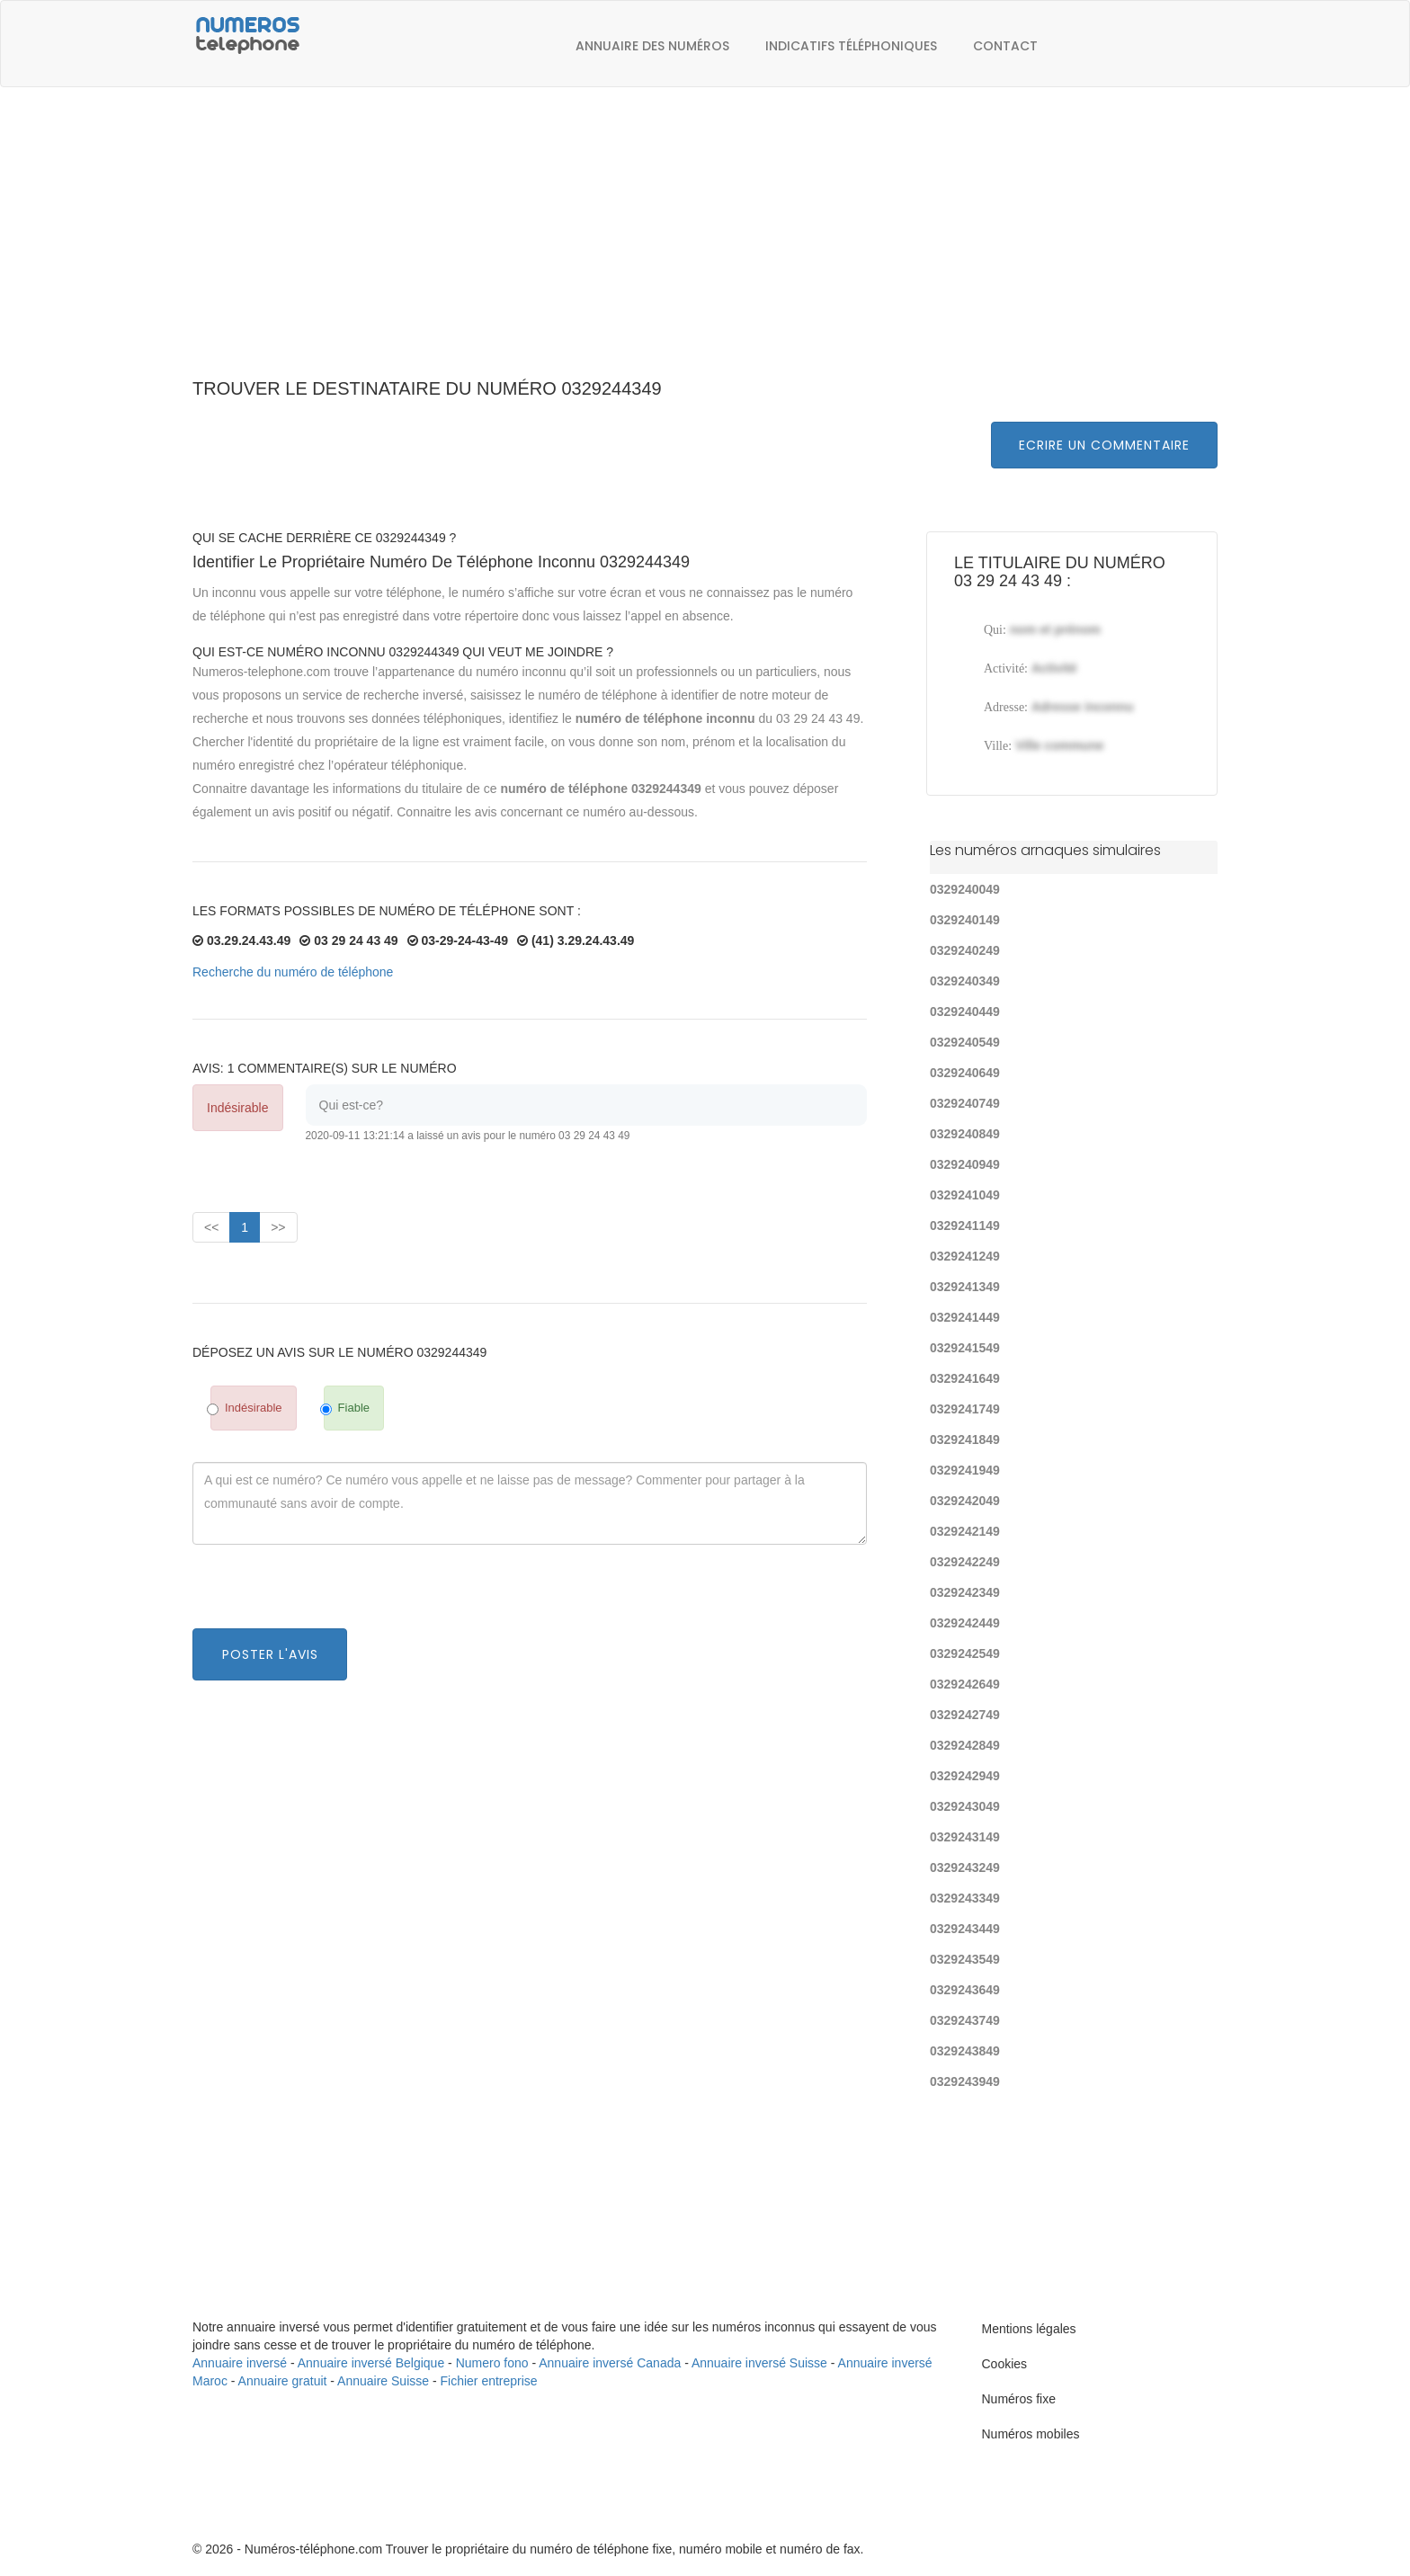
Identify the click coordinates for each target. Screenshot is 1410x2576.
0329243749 (965, 2020)
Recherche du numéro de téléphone (292, 972)
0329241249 (965, 1256)
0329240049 (965, 889)
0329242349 (965, 1592)
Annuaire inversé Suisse (759, 2363)
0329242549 (965, 1653)
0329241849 (965, 1439)
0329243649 (965, 1990)
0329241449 (965, 1317)
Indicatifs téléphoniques (851, 46)
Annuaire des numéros (652, 46)
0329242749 (965, 1714)
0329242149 (965, 1531)
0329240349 (965, 981)
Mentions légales (1029, 2329)
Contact (1005, 46)
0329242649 (965, 1684)
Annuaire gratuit (282, 2381)
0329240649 (965, 1072)
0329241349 (965, 1286)
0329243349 (965, 1898)
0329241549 (965, 1348)
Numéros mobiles (1031, 2434)
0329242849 (965, 1745)
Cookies (1005, 2364)
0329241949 (965, 1470)
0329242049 (965, 1500)
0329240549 (965, 1042)
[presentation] (329, 1593)
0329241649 (965, 1378)
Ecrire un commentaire (1104, 445)
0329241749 (965, 1409)
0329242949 (965, 1776)
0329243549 (965, 1959)
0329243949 (965, 2081)
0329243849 (965, 2051)
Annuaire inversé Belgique (371, 2363)
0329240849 (965, 1134)
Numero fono (492, 2363)
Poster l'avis (270, 1654)
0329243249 (965, 1867)
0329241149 (965, 1225)
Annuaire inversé (239, 2363)
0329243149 (965, 1837)
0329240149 (965, 920)
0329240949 (965, 1164)
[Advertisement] (705, 243)
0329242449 (965, 1623)
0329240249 (965, 950)
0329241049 (965, 1195)
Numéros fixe (1019, 2399)
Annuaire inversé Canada (610, 2363)
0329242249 (965, 1562)
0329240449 (965, 1011)
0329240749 (965, 1103)
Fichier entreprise (489, 2381)
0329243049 (965, 1806)
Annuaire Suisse (383, 2381)
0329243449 (965, 1928)
